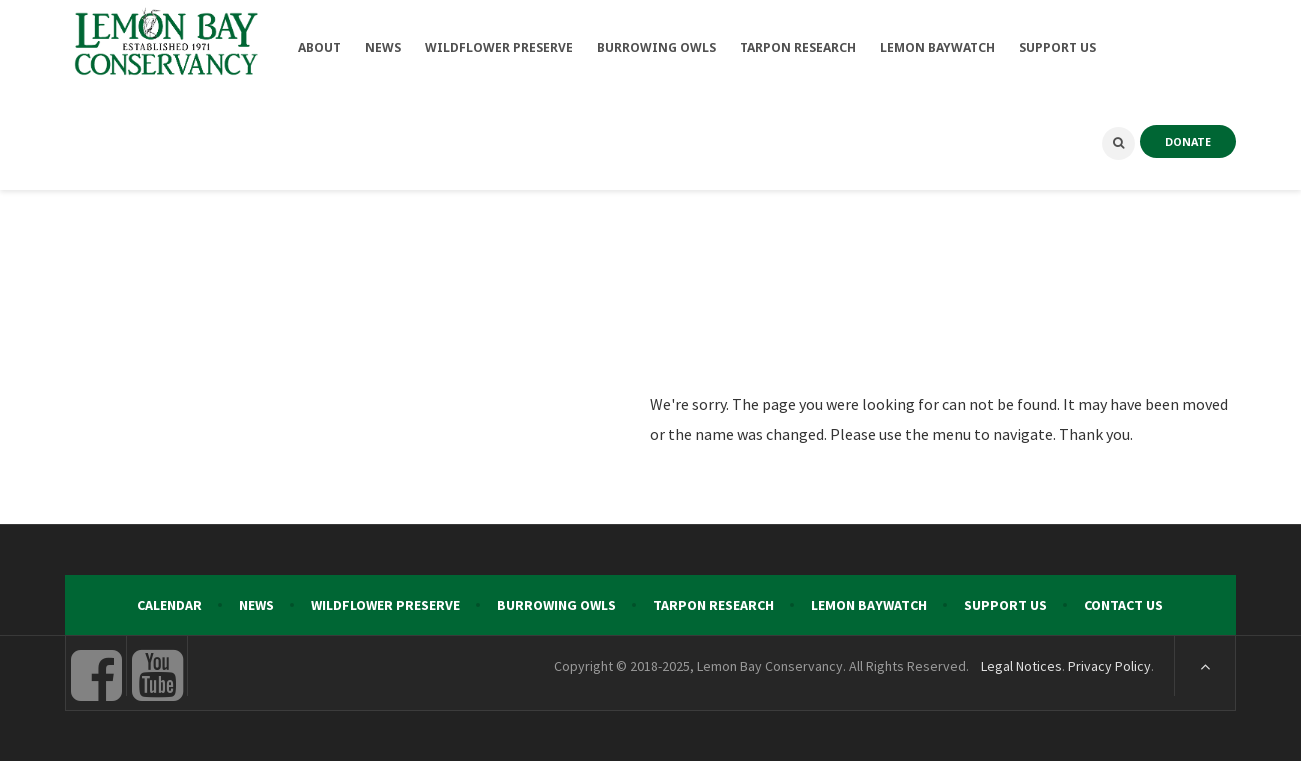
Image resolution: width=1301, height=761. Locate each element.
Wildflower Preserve (385, 605)
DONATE (1188, 141)
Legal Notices (1021, 666)
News (256, 605)
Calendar (169, 605)
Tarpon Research (713, 605)
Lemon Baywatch (869, 605)
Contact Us (1123, 605)
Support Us (1005, 605)
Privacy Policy (1109, 666)
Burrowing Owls (556, 605)
